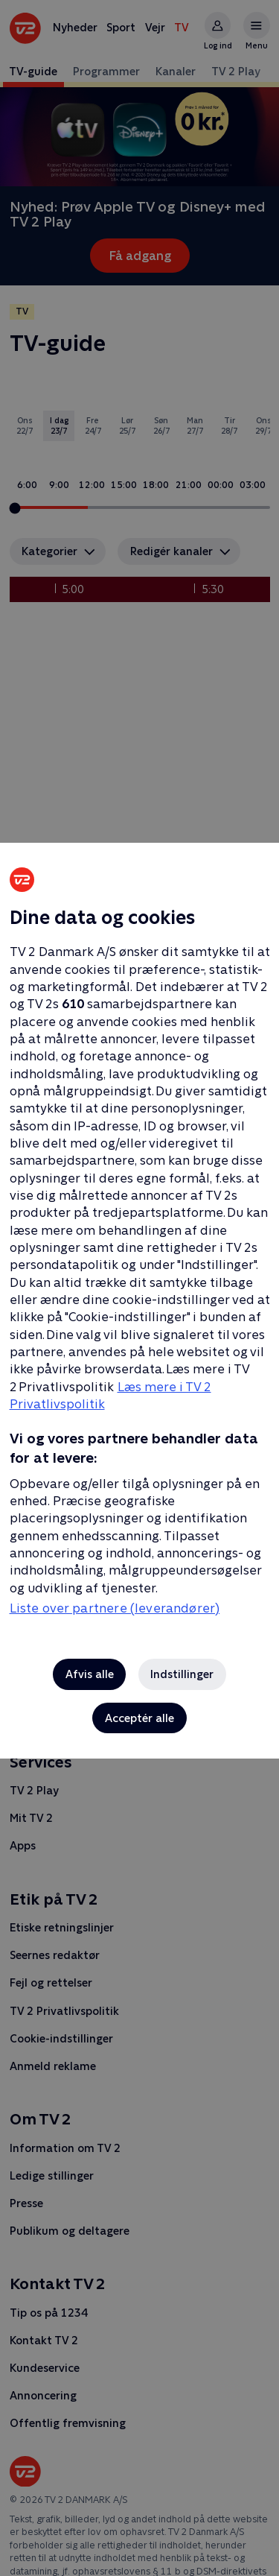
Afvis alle (89, 1674)
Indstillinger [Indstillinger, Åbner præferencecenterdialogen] (182, 1674)
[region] (139, 1288)
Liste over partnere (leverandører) (115, 1608)
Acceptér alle (139, 1718)
